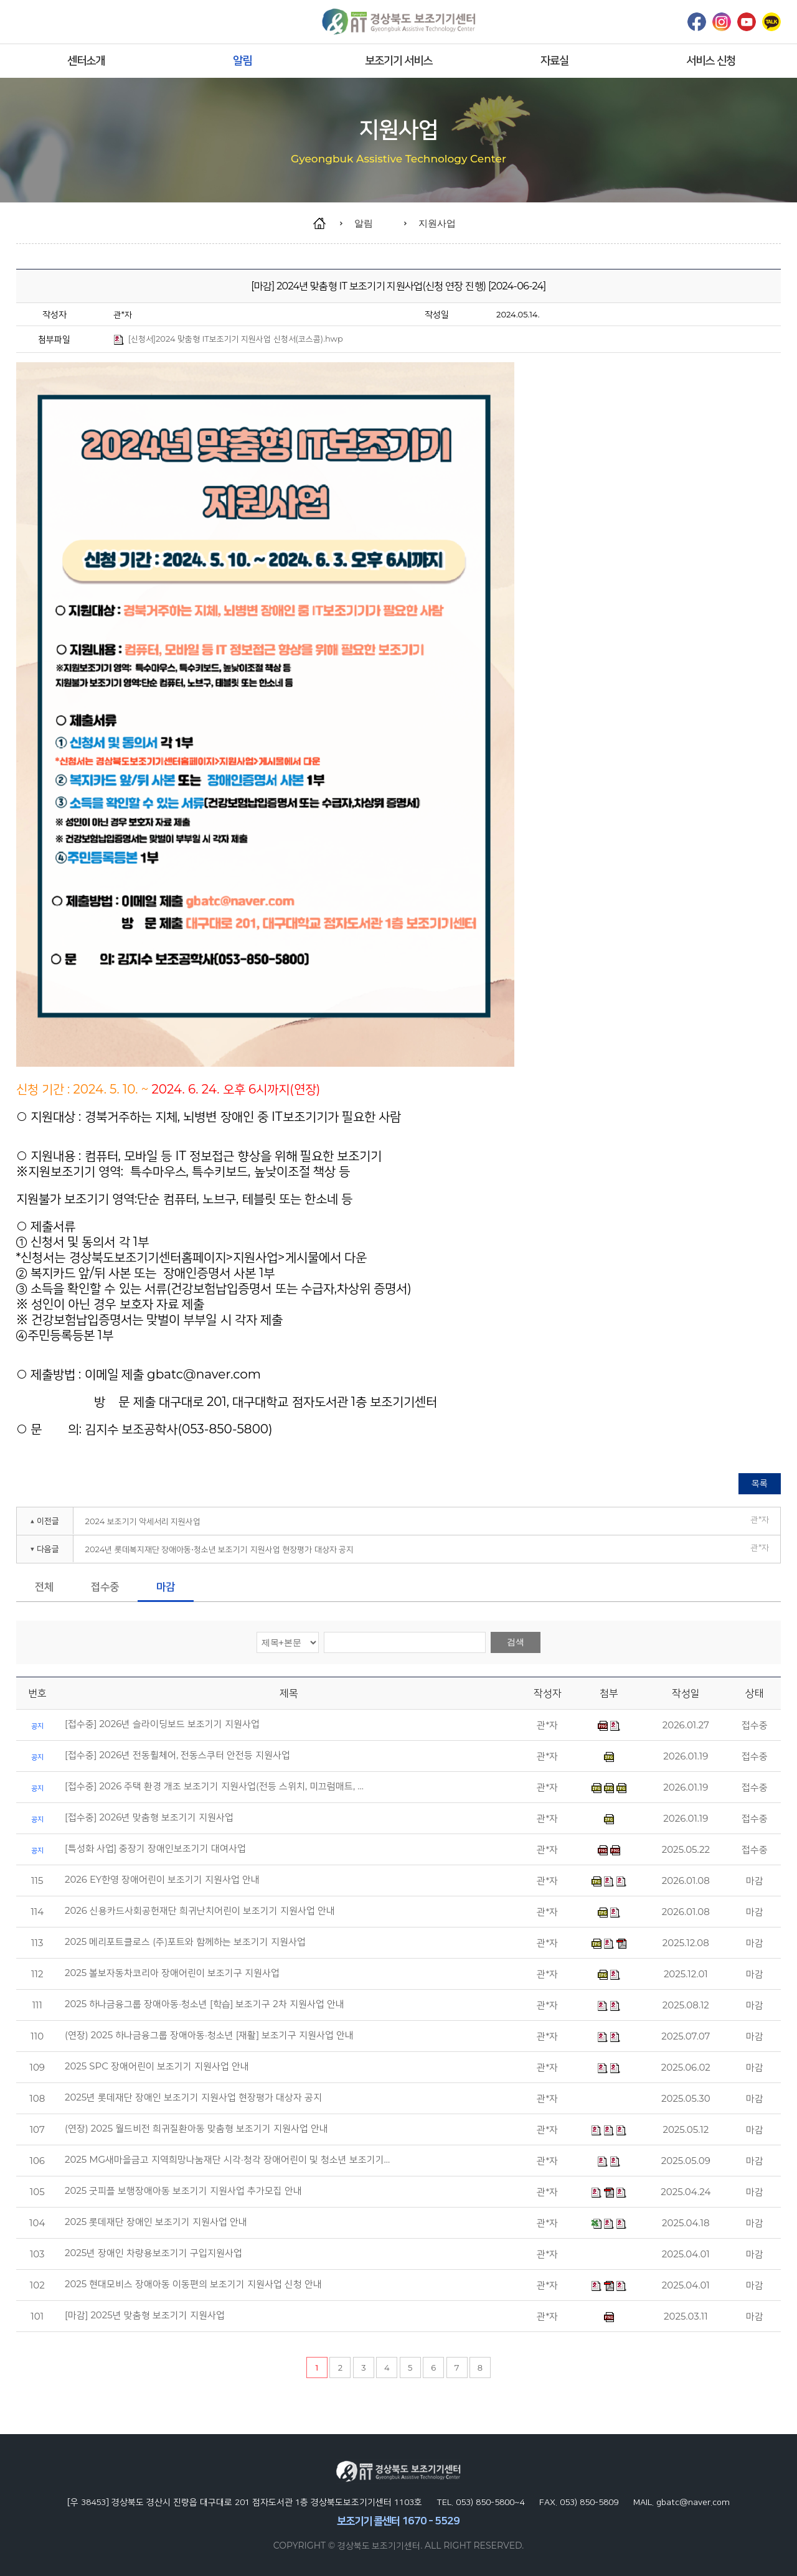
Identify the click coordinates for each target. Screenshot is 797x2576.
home (325, 223)
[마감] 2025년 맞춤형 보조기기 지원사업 (145, 2315)
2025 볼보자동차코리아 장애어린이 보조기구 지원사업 (172, 1973)
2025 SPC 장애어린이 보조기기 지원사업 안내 (157, 2066)
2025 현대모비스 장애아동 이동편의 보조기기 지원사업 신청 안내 (193, 2284)
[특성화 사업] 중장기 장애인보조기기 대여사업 (155, 1848)
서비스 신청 (710, 60)
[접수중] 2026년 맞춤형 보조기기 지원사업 (149, 1817)
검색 (515, 1642)
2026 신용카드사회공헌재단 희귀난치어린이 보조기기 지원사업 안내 (200, 1911)
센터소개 (86, 60)
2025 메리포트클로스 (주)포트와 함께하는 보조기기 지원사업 (185, 1942)
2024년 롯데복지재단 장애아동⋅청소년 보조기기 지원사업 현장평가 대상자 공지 (219, 1549)
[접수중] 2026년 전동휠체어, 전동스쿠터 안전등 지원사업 (177, 1755)
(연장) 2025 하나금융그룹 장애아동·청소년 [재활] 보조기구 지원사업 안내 (209, 2035)
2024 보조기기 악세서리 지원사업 (143, 1521)
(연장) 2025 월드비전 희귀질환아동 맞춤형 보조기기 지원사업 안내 (196, 2128)
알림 (242, 60)
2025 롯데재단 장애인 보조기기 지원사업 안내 (156, 2222)
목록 (760, 1483)
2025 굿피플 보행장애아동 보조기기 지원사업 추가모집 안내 (183, 2191)
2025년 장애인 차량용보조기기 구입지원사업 (153, 2253)
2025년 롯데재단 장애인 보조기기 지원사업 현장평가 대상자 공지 (193, 2097)
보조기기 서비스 (399, 60)
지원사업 (437, 223)
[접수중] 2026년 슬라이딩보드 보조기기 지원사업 (162, 1724)
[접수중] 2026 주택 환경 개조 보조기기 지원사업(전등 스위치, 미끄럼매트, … (214, 1786)
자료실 (554, 60)
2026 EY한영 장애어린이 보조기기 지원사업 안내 (162, 1880)
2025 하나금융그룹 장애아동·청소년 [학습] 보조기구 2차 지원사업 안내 (204, 2004)
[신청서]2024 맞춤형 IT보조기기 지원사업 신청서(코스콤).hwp (228, 339)
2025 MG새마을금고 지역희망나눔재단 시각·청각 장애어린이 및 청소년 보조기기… (227, 2160)
